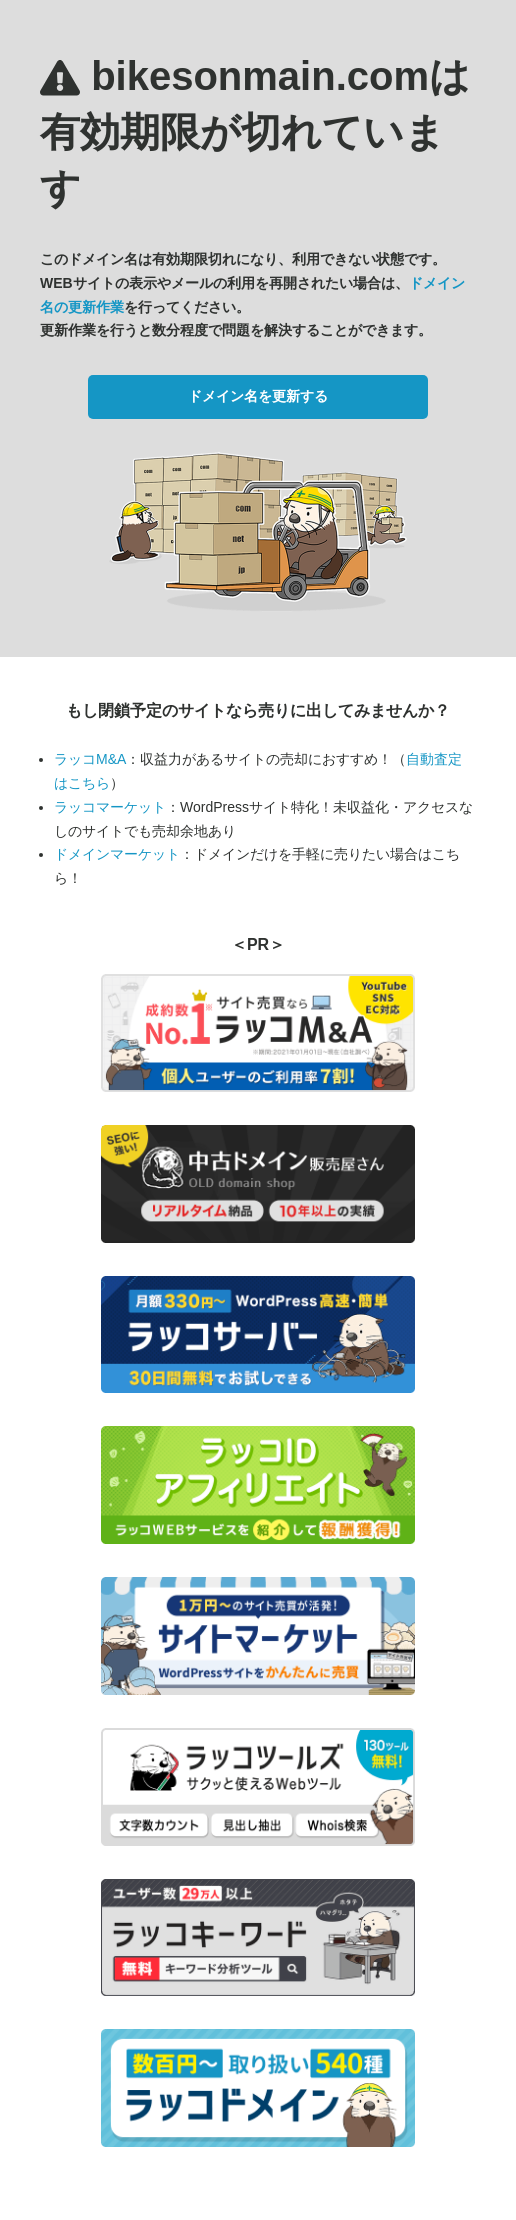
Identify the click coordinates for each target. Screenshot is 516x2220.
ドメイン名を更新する (258, 396)
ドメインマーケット (117, 854)
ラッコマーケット (110, 807)
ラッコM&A (90, 759)
